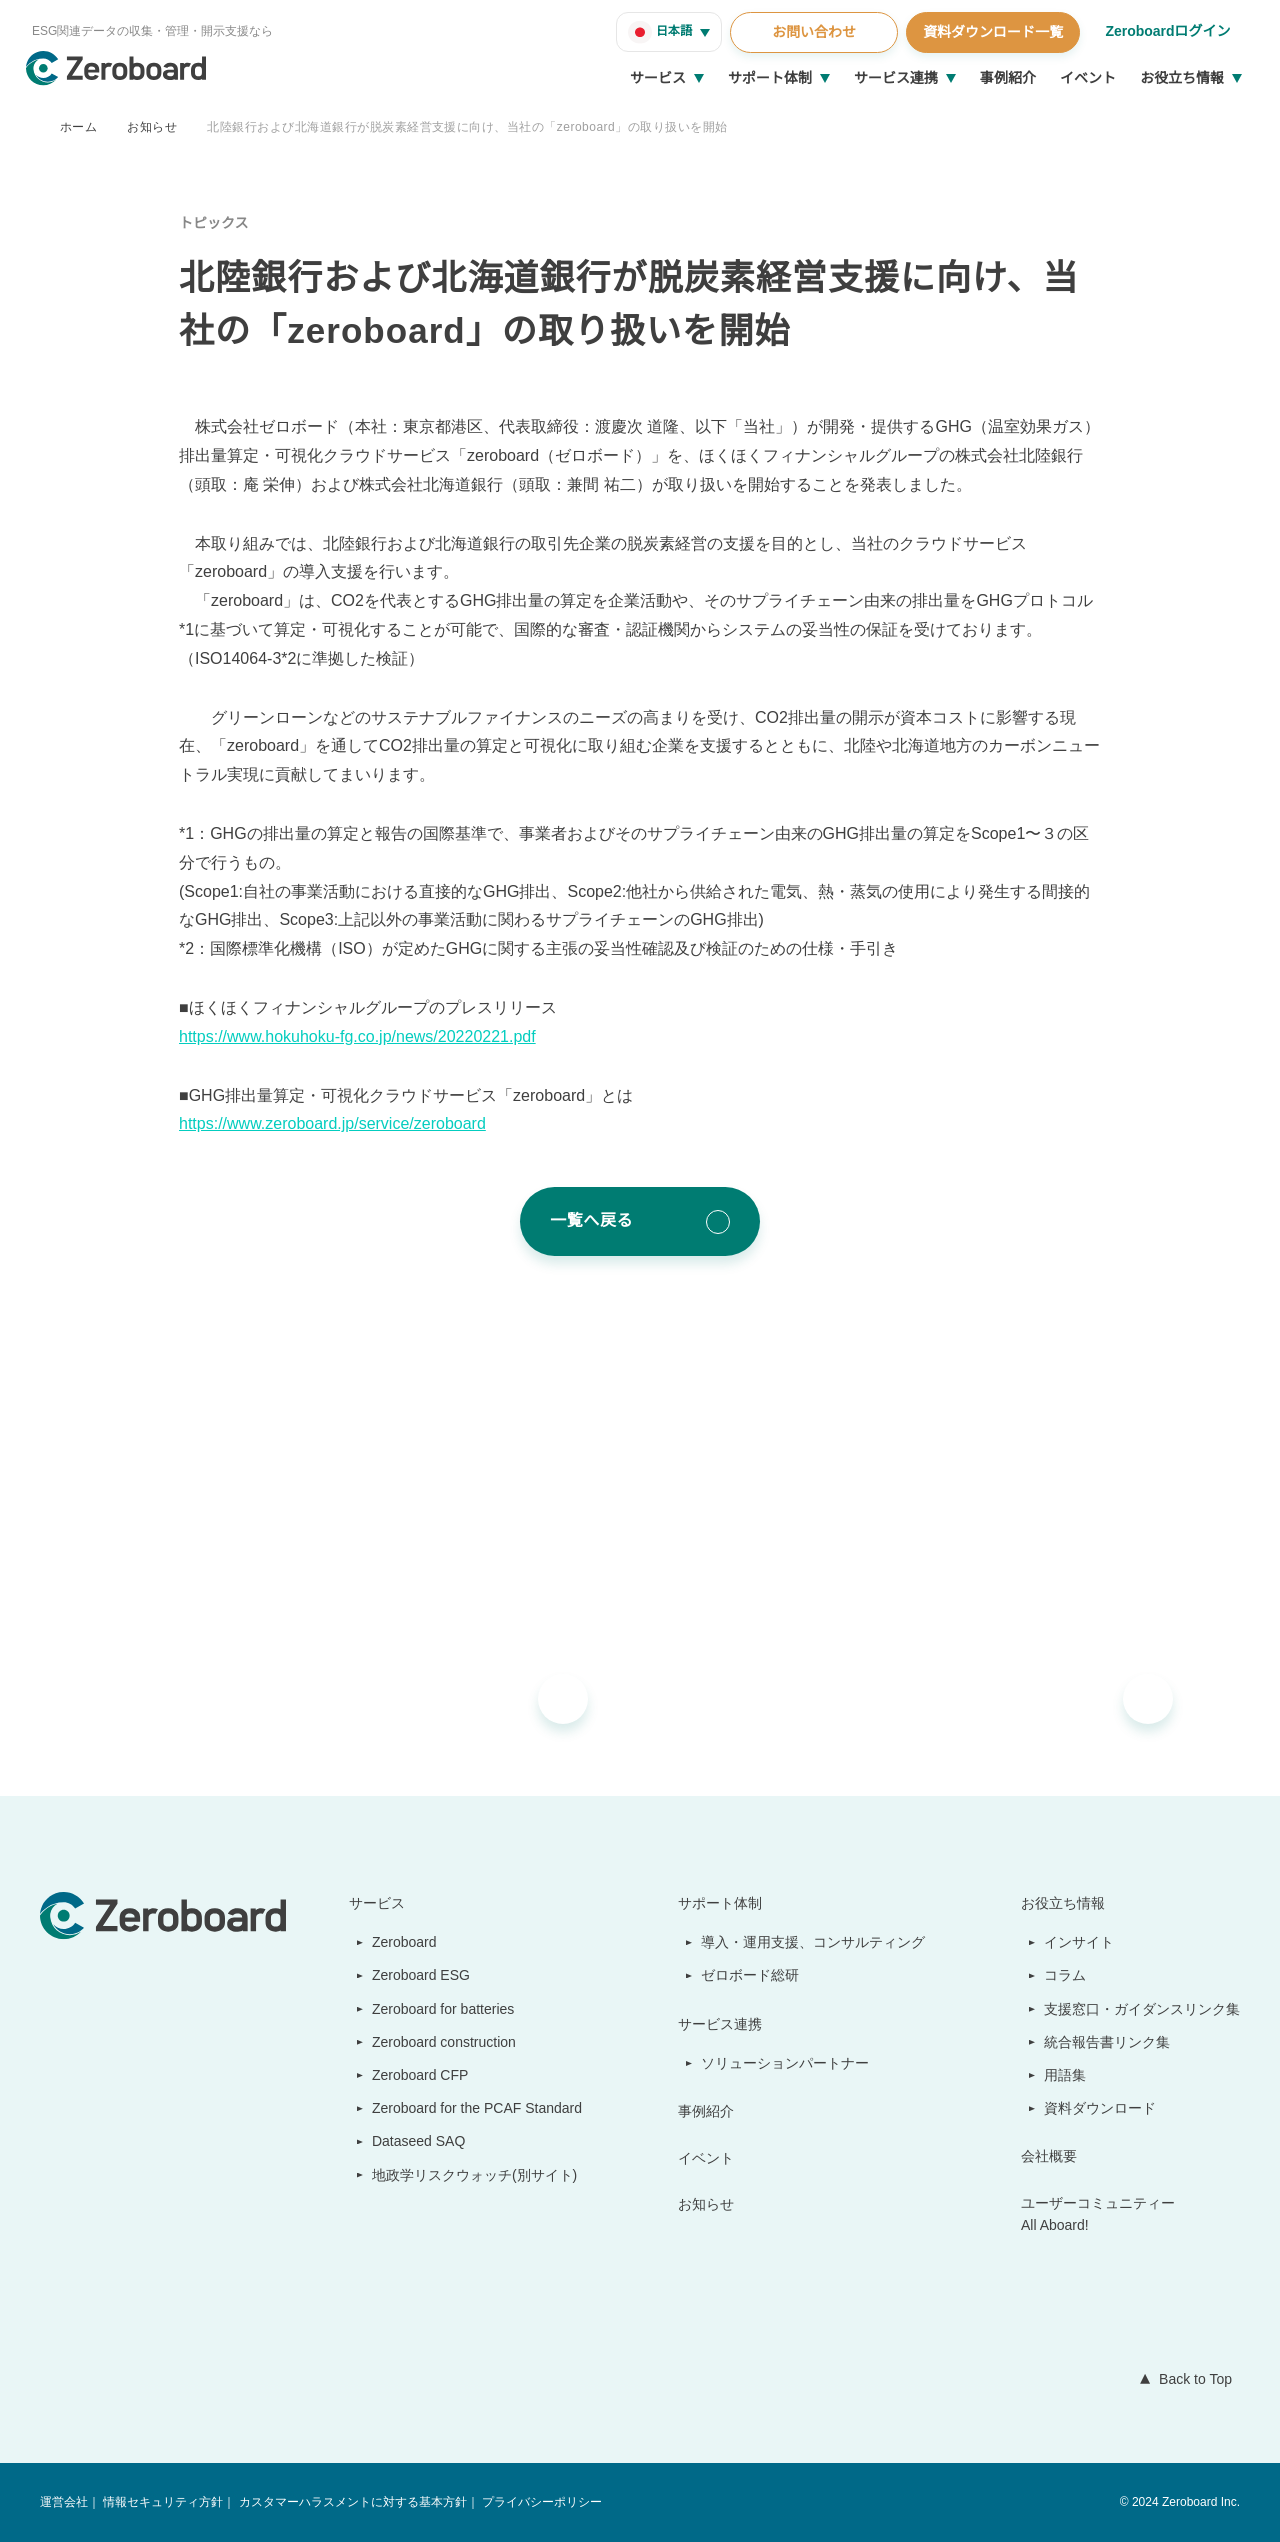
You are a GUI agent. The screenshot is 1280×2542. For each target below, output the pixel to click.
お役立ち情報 (1182, 78)
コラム (1066, 1975)
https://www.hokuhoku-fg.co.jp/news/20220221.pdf (372, 1037)
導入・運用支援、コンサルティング (814, 1942)
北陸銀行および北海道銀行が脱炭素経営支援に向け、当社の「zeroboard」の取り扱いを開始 (469, 126)
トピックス (214, 223)
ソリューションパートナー (787, 2063)
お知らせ (152, 126)
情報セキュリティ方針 (162, 2502)
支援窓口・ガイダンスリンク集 (1142, 2009)
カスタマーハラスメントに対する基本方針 (351, 2502)
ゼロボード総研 (752, 1975)
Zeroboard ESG (412, 1975)
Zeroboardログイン (1166, 31)
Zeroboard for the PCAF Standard (472, 2108)
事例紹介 (1008, 78)
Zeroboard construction (442, 2042)
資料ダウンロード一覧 (990, 32)
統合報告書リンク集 (1108, 2042)
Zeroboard (397, 1942)
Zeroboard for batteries (441, 2009)
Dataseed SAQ (407, 2141)
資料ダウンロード (1101, 2108)
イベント (1088, 78)
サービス (658, 78)
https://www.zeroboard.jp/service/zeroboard (346, 1124)
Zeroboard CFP (411, 2075)
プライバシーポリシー (540, 2502)
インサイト (1080, 1942)
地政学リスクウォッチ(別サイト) (464, 2175)
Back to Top (1191, 2379)
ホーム (78, 126)
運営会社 (64, 2502)
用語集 (1066, 2075)
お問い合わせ (811, 32)
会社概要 (1050, 2156)
